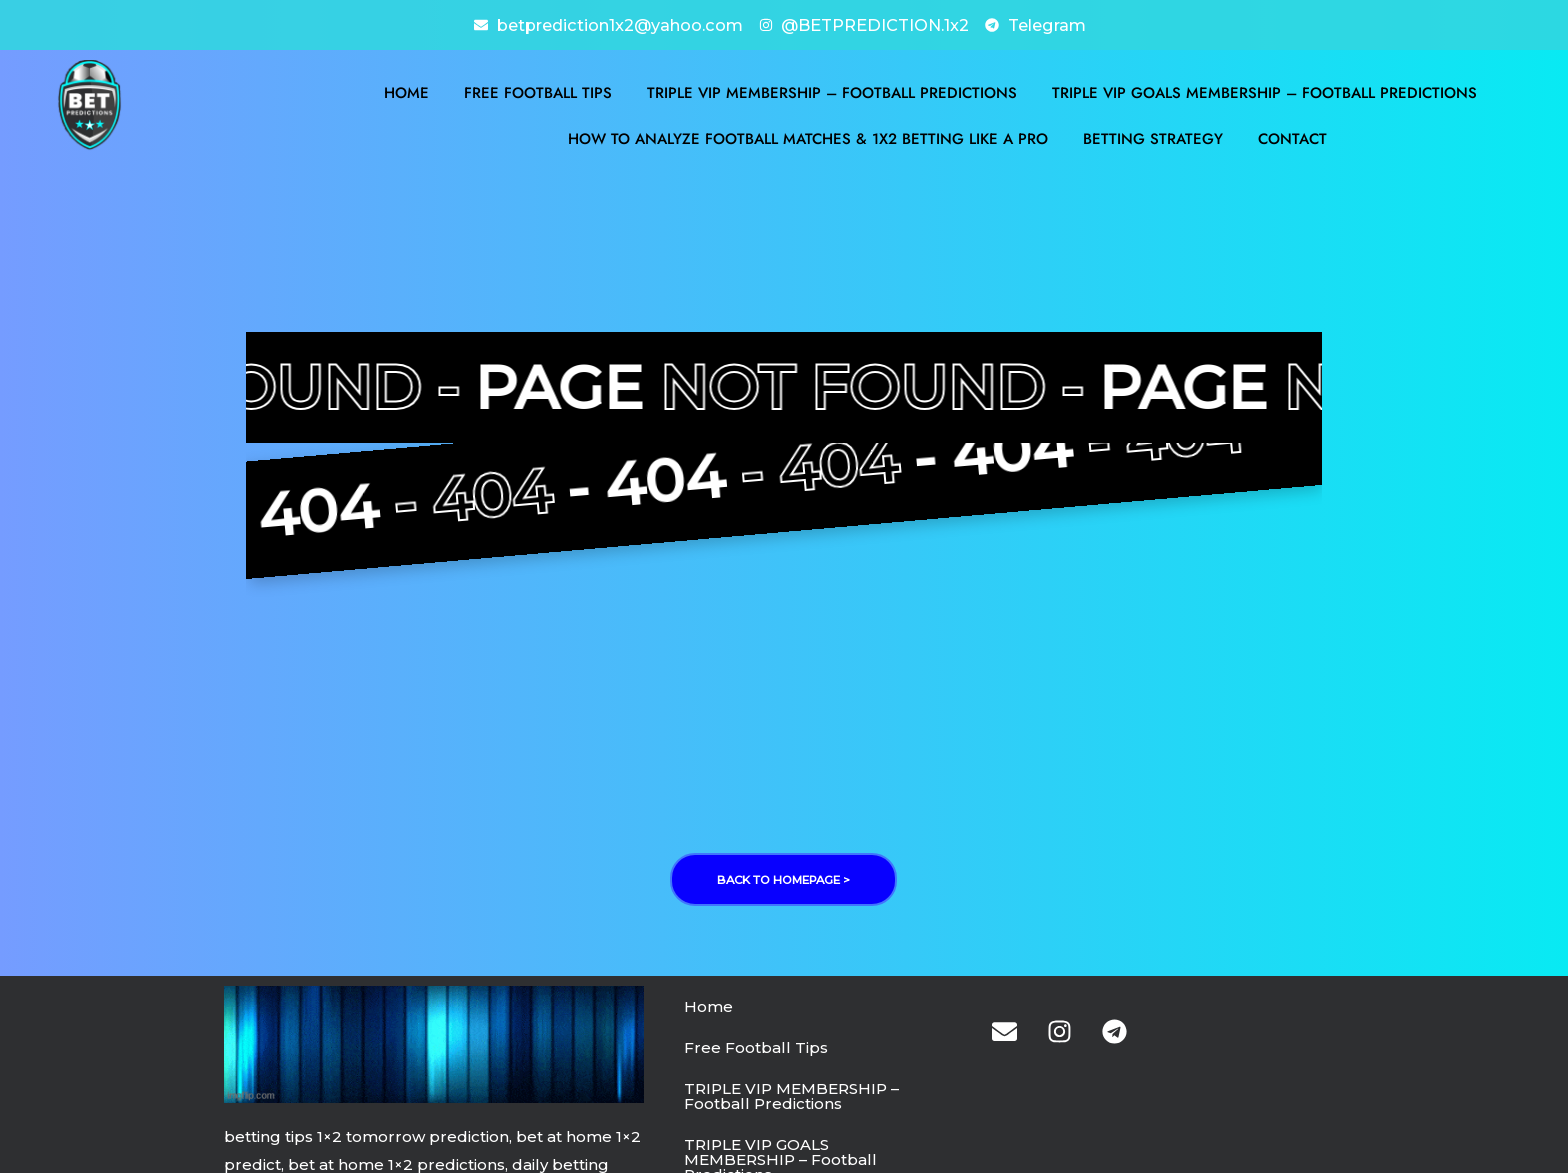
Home (406, 91)
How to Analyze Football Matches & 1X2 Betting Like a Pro (808, 137)
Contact (1292, 137)
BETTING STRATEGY (1153, 137)
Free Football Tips (538, 91)
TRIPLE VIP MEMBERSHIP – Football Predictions (832, 91)
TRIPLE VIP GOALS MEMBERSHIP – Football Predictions (1264, 91)
